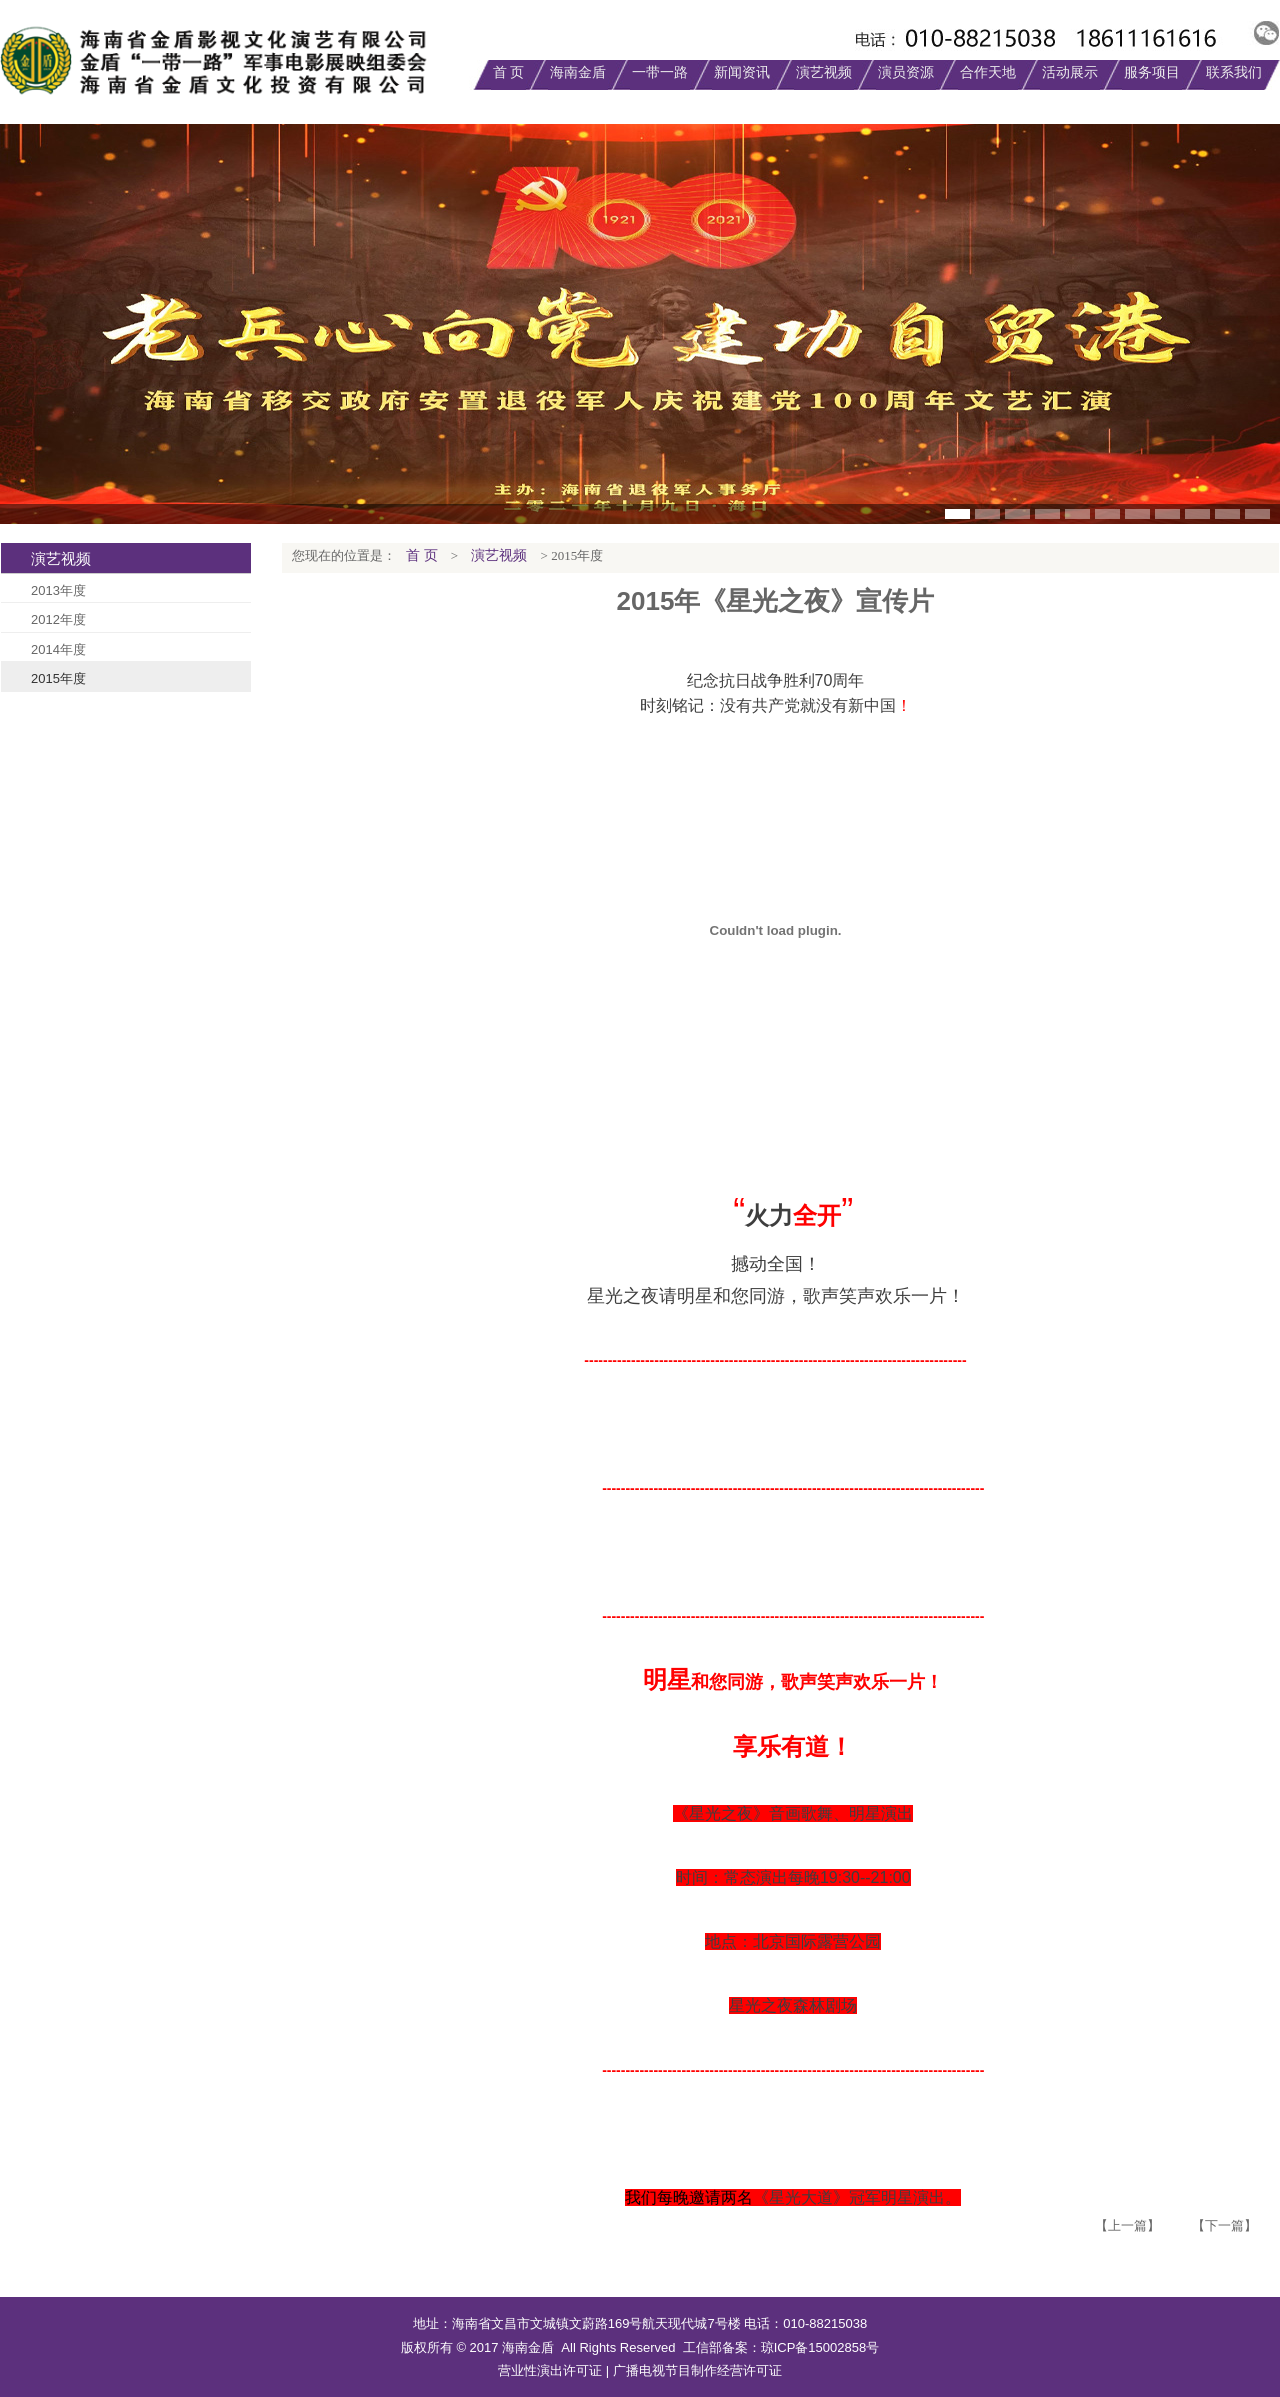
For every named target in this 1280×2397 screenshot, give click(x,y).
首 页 (509, 72)
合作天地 (988, 72)
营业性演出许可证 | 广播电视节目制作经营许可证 (640, 2370)
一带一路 (660, 72)
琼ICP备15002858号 (820, 2347)
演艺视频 (824, 72)
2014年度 (58, 649)
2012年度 (58, 619)
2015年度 (58, 678)
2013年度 (58, 590)
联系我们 (1234, 72)
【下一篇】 (1224, 2225)
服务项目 (1152, 72)
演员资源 (906, 72)
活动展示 (1070, 72)
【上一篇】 (1127, 2225)
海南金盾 (578, 72)
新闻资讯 (742, 72)
